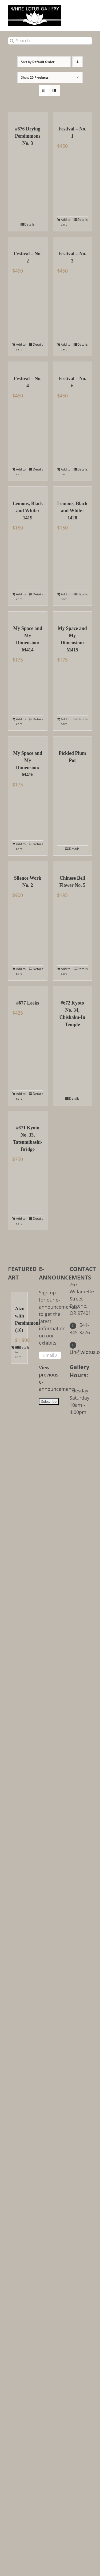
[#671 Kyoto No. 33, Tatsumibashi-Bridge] (27, 1115)
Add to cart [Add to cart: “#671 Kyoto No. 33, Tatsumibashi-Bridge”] (21, 1221)
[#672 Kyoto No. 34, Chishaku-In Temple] (72, 990)
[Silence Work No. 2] (27, 865)
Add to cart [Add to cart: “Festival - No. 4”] (21, 471)
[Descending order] (77, 61)
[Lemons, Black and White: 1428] (72, 491)
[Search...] (50, 41)
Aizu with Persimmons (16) (19, 1319)
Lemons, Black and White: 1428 (72, 510)
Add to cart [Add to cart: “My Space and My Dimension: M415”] (65, 721)
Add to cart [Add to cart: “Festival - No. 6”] (65, 471)
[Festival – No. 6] (72, 366)
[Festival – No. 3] (72, 241)
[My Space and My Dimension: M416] (27, 740)
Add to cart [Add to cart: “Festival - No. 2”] (21, 346)
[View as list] (54, 90)
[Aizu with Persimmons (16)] (19, 1296)
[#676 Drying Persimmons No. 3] (27, 116)
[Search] (12, 41)
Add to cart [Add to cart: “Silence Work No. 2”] (21, 971)
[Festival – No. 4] (27, 366)
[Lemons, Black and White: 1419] (27, 491)
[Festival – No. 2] (27, 241)
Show (35, 77)
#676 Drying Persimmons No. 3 (27, 136)
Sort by (37, 62)
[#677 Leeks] (27, 990)
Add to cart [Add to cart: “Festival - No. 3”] (65, 346)
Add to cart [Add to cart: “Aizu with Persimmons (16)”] (17, 1352)
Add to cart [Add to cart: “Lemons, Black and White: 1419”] (21, 596)
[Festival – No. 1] (72, 116)
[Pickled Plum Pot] (72, 740)
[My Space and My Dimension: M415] (72, 616)
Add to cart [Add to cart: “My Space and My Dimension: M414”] (21, 721)
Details (29, 224)
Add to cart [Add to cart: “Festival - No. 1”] (65, 222)
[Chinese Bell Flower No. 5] (72, 865)
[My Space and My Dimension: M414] (27, 616)
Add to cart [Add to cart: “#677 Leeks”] (21, 1096)
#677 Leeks (27, 1003)
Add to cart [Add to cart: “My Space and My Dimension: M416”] (21, 846)
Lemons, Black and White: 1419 (28, 510)
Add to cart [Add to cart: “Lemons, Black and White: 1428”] (65, 596)
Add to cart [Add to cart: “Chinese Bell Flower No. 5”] (65, 971)
